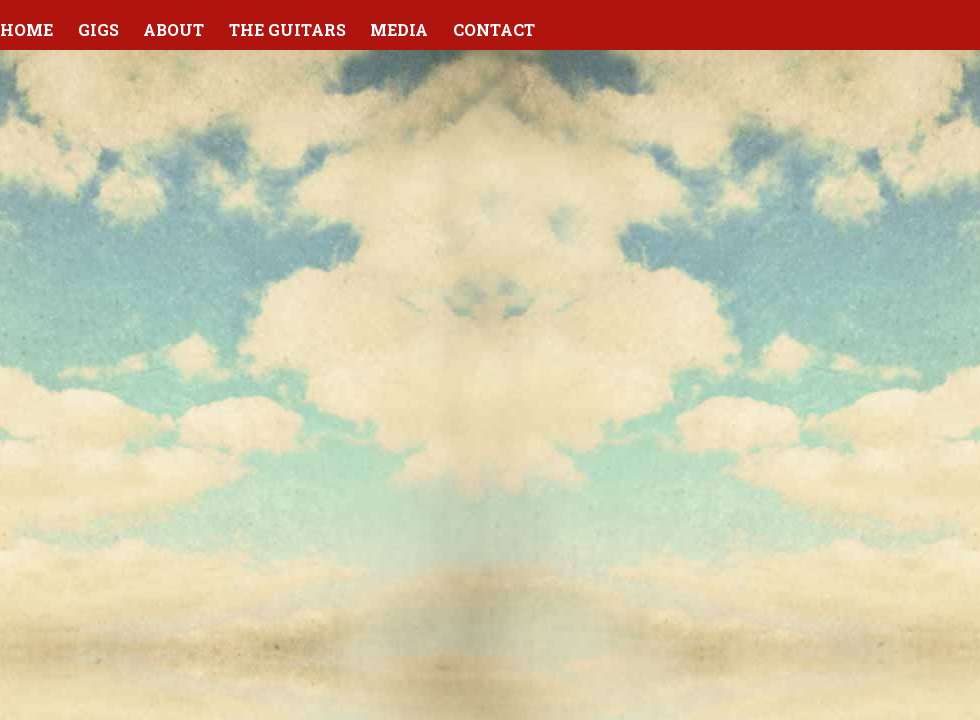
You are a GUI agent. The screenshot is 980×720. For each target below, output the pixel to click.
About (173, 29)
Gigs (98, 29)
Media (399, 29)
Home (26, 29)
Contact (494, 29)
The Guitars (287, 29)
